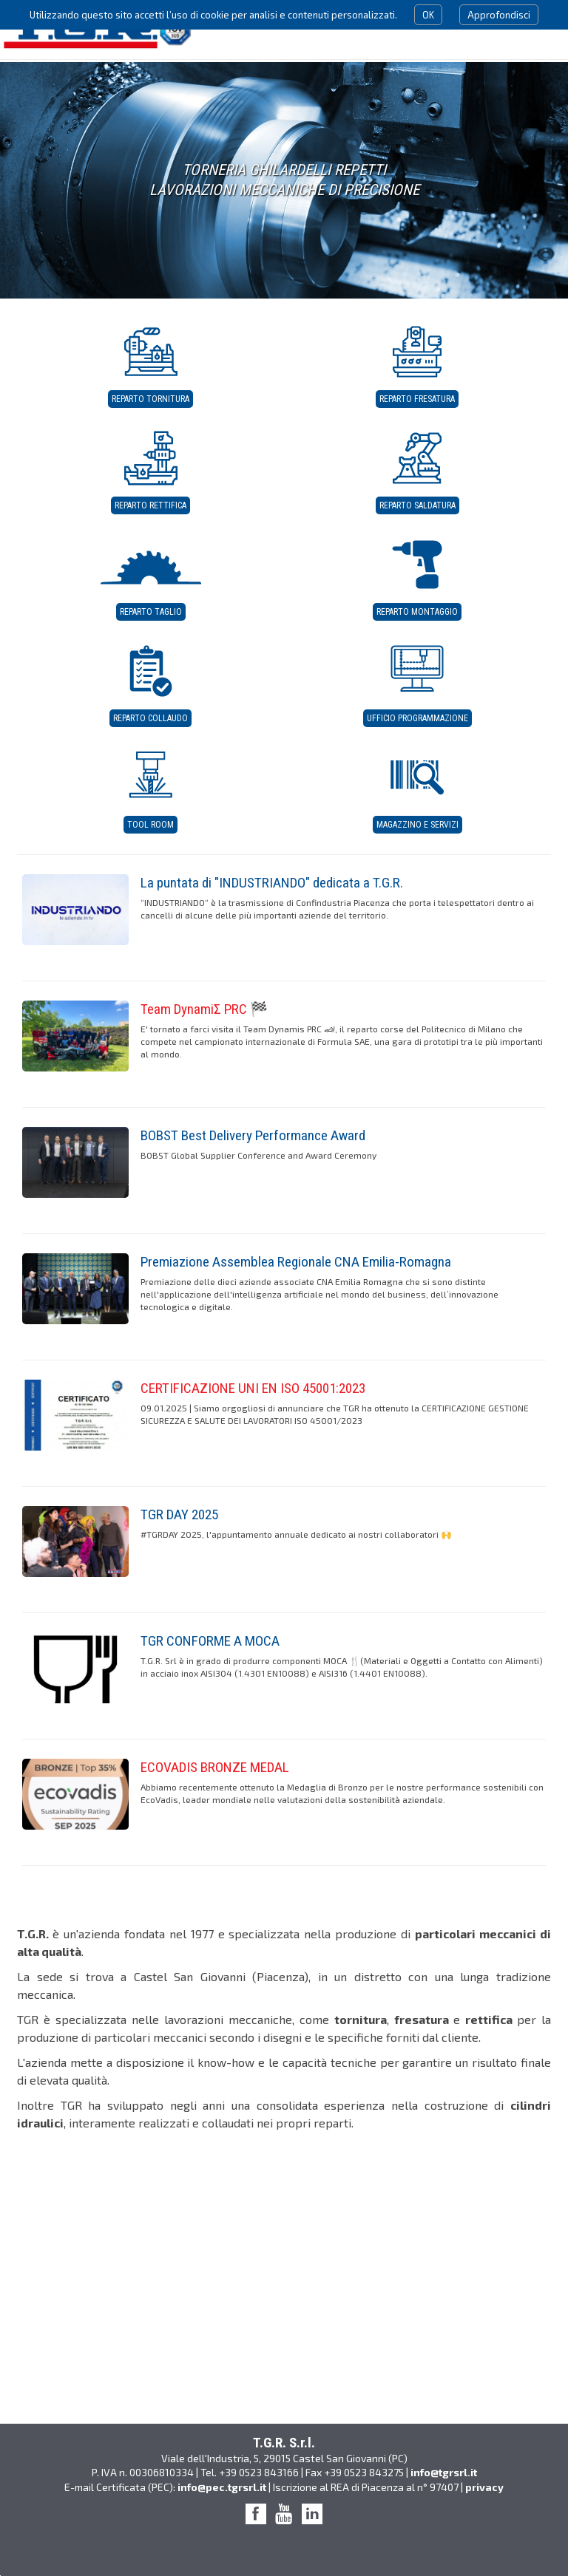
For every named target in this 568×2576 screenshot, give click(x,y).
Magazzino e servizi (417, 825)
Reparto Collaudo (150, 718)
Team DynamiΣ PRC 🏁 (204, 1009)
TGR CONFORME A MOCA (210, 1640)
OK (428, 15)
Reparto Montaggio (417, 612)
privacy (484, 2487)
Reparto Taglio (151, 612)
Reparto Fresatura (417, 399)
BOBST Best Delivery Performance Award (253, 1135)
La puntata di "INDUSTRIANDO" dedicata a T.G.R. (272, 882)
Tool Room (150, 825)
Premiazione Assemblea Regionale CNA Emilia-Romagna (296, 1261)
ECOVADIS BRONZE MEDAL (215, 1767)
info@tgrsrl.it (443, 2472)
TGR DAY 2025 (179, 1514)
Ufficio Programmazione (417, 718)
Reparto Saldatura (417, 505)
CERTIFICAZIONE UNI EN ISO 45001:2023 (253, 1388)
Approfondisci (498, 15)
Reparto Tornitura (150, 399)
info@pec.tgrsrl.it (222, 2487)
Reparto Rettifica (150, 505)
